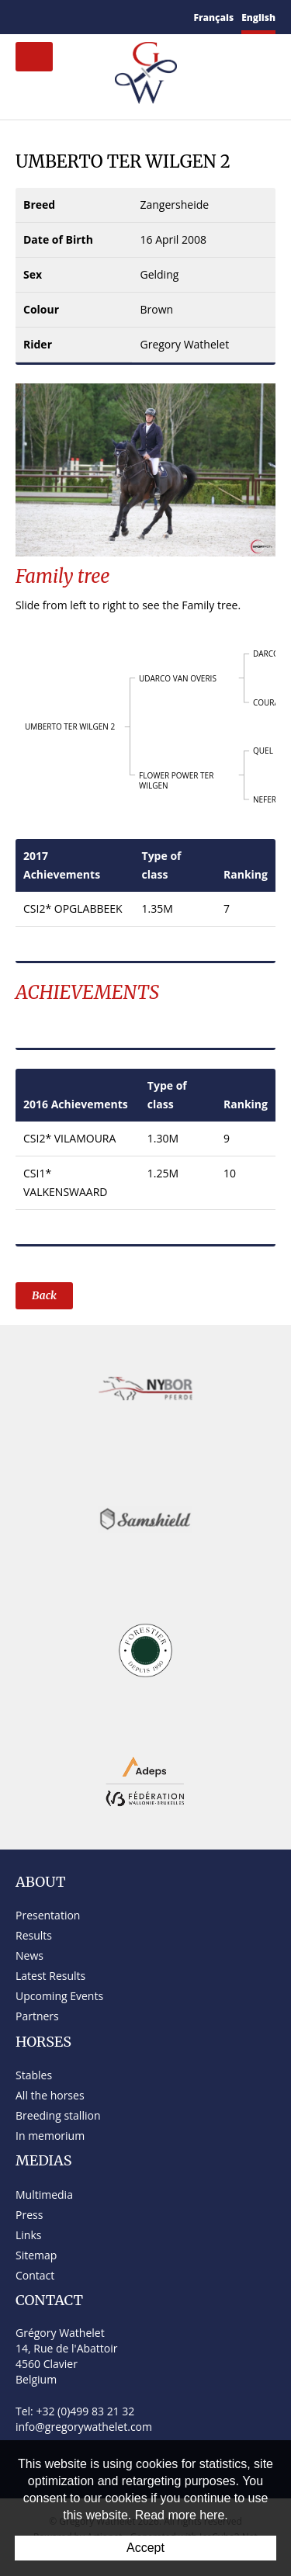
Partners (37, 2016)
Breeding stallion (58, 2115)
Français (214, 17)
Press (29, 2214)
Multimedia (44, 2194)
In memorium (50, 2135)
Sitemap (36, 2255)
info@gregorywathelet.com (84, 2426)
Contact (35, 2275)
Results (34, 1935)
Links (28, 2235)
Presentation (48, 1915)
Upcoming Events (59, 1995)
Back (44, 1295)
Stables (34, 2075)
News (29, 1955)
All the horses (50, 2095)
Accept (145, 2547)
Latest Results (50, 1975)
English (258, 17)
